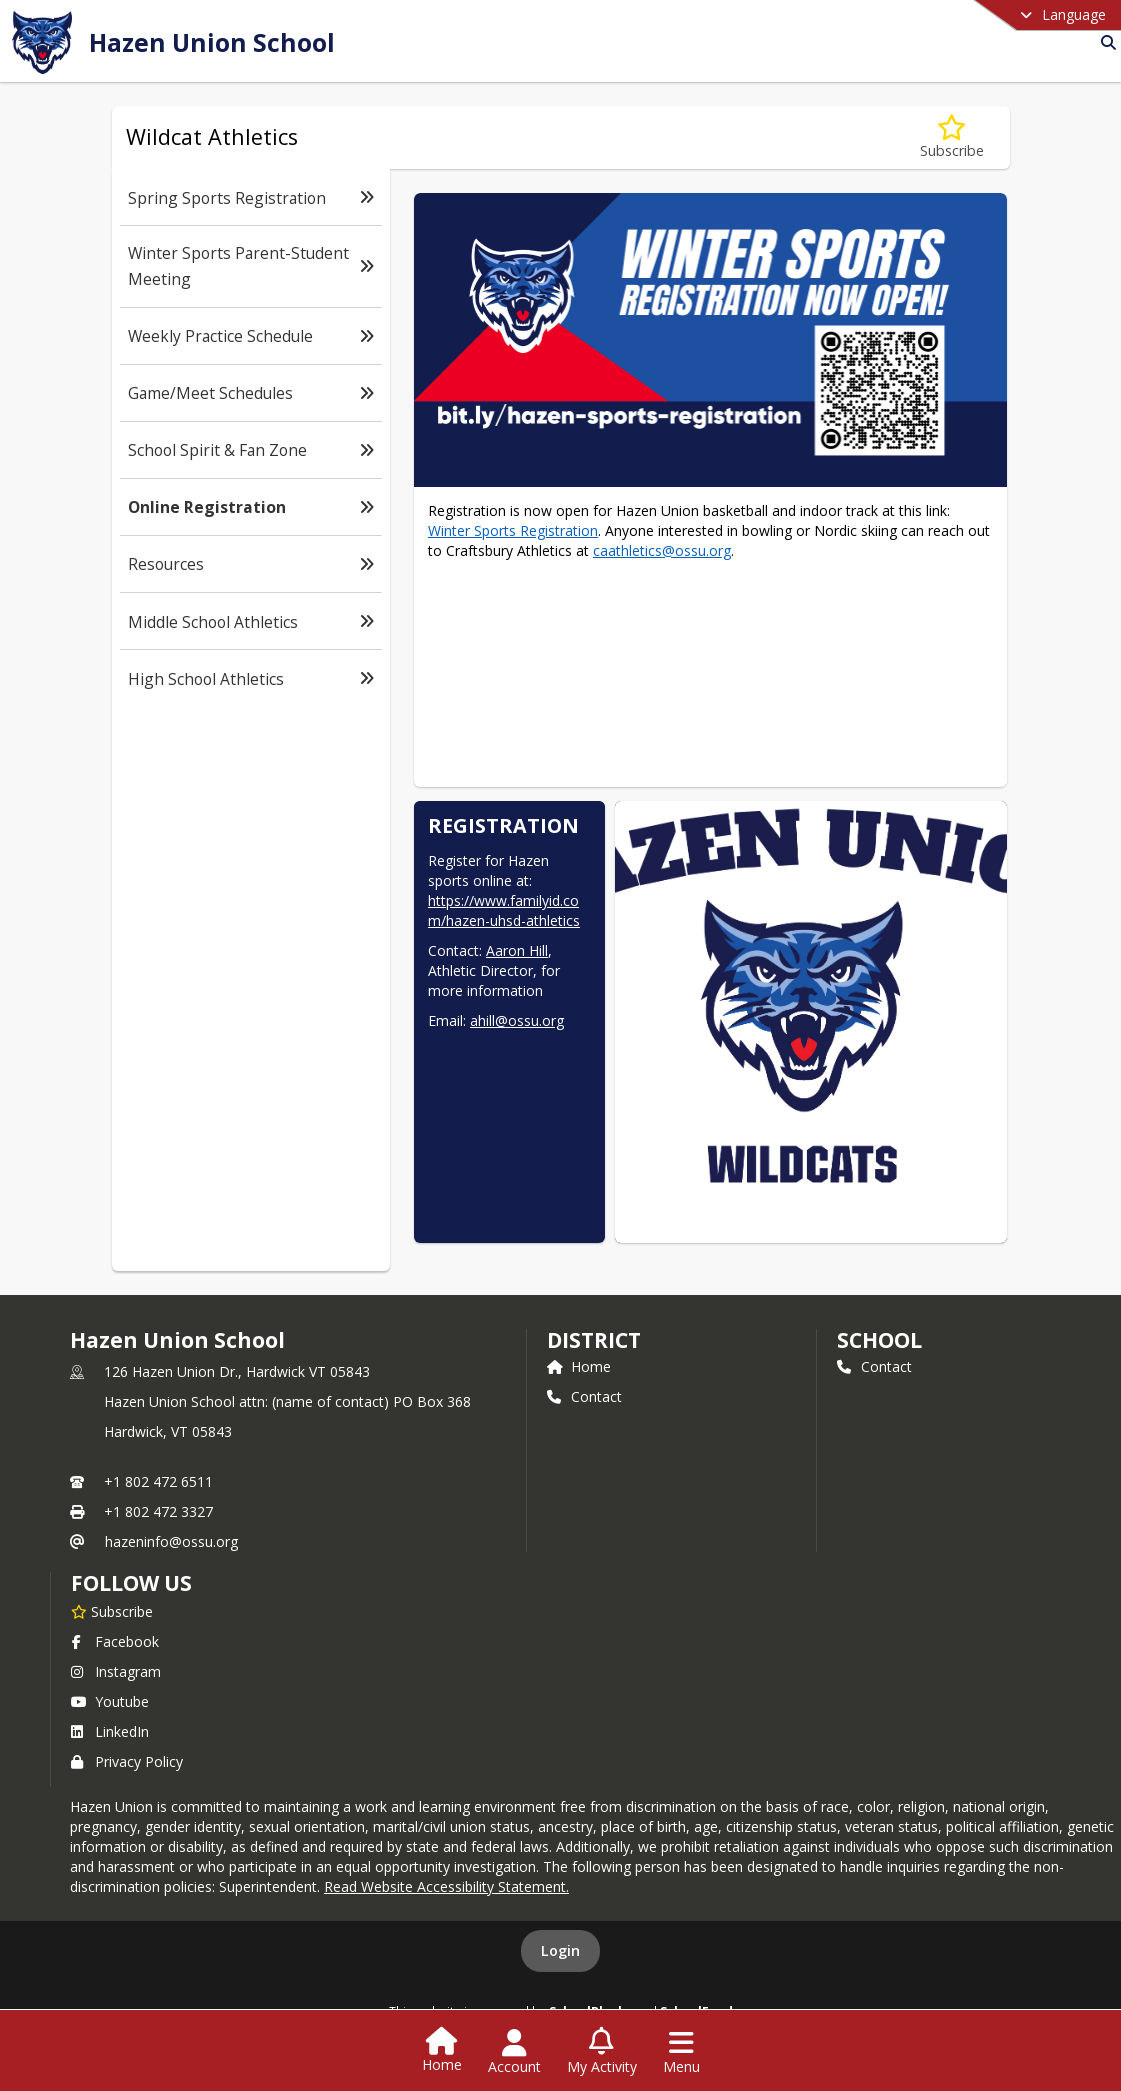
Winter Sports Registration (513, 530)
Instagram (116, 1671)
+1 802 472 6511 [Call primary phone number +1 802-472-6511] (158, 1481)
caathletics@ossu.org (662, 550)
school (879, 1340)
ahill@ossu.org (517, 1020)
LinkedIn (110, 1731)
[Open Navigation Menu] (681, 2052)
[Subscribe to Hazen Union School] (112, 1611)
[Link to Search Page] (1104, 42)
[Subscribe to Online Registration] (952, 137)
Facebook (115, 1641)
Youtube (110, 1701)
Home (579, 1366)
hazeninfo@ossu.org (171, 1541)
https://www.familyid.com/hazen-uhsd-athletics (504, 910)
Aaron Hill (517, 950)
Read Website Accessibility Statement (445, 1886)
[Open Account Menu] (514, 2052)
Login (560, 1950)
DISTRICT (594, 1340)
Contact (584, 1396)
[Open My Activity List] (602, 2052)
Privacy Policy (127, 1761)
